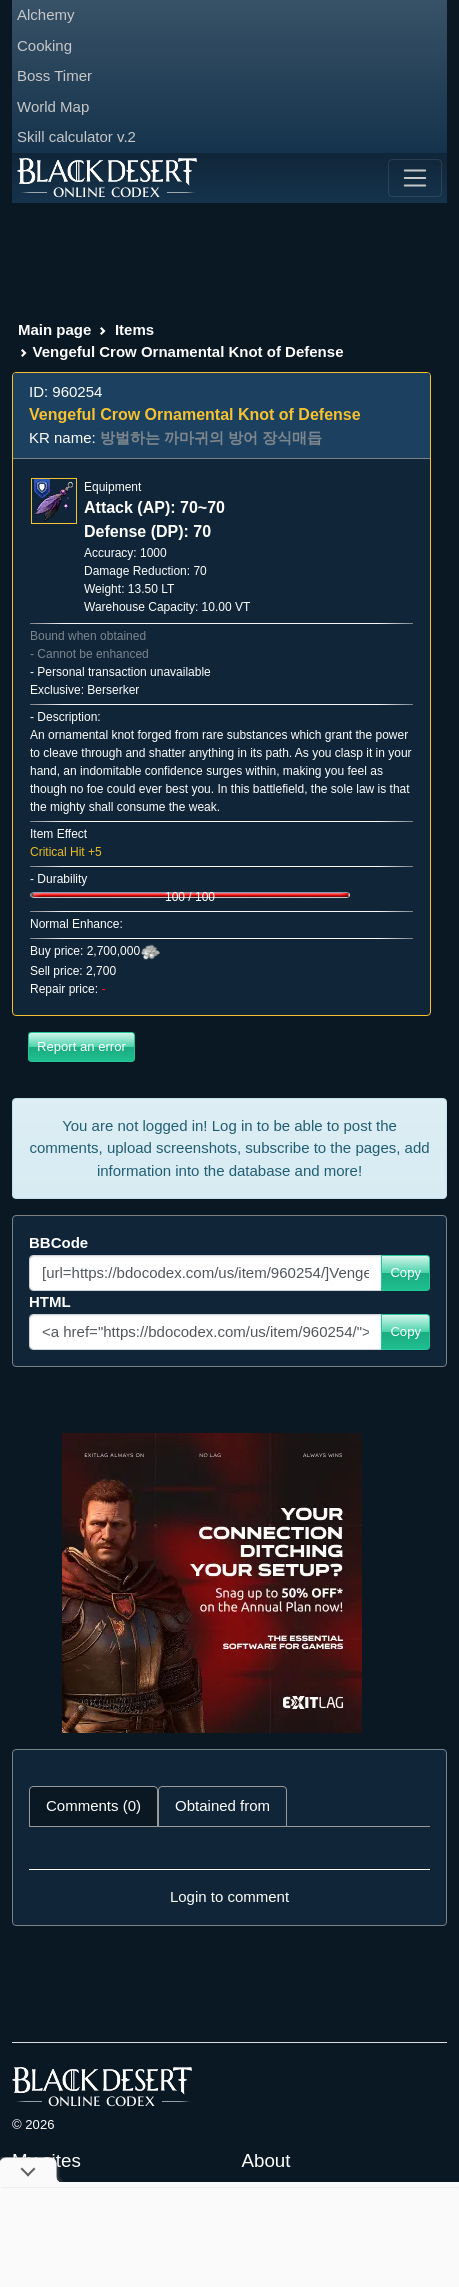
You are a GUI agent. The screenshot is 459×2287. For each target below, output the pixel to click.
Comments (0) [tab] (93, 1805)
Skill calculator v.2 (76, 136)
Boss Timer (54, 75)
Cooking (44, 45)
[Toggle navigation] (415, 178)
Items (134, 329)
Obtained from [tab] (222, 1805)
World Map (53, 106)
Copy (405, 1272)
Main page (54, 329)
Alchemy (46, 14)
